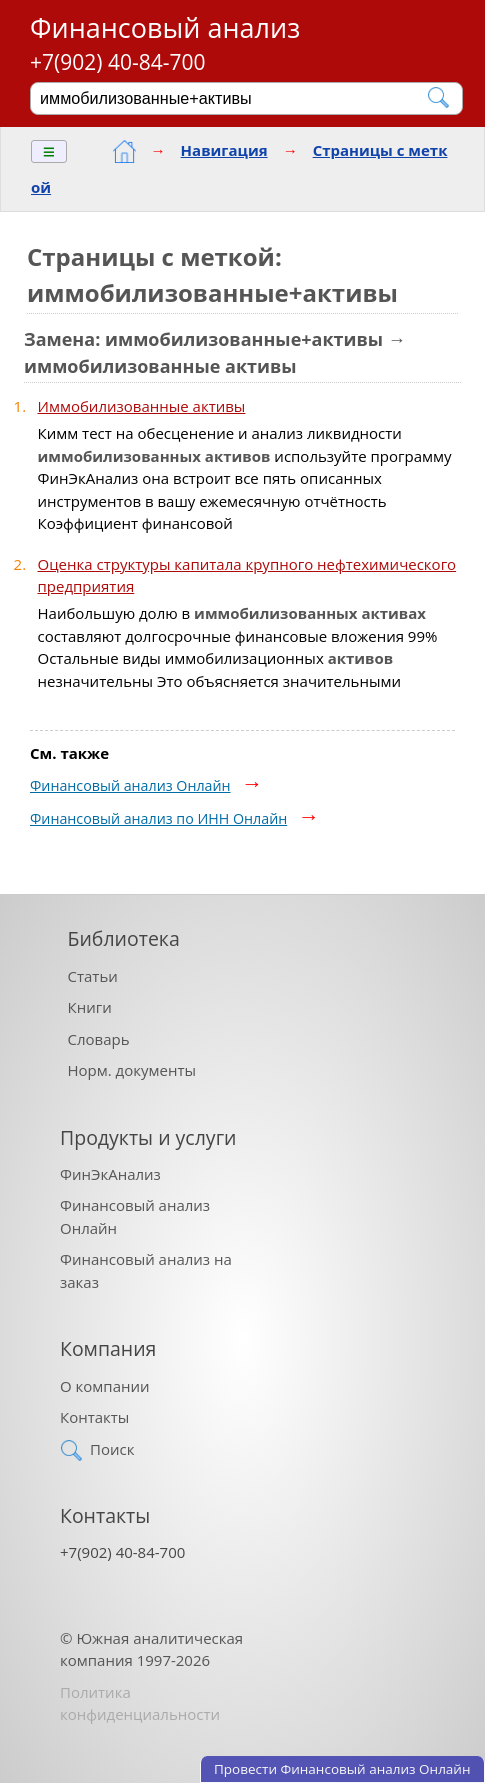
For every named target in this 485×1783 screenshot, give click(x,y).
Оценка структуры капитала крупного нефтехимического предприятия (247, 575)
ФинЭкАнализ (110, 1174)
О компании (105, 1386)
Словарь (99, 1039)
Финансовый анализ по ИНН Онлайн (158, 818)
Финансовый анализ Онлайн (130, 785)
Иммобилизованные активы (142, 406)
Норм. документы (132, 1070)
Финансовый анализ (165, 27)
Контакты (94, 1417)
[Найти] (439, 97)
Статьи (93, 976)
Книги (90, 1007)
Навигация (224, 150)
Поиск (112, 1449)
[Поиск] (233, 98)
